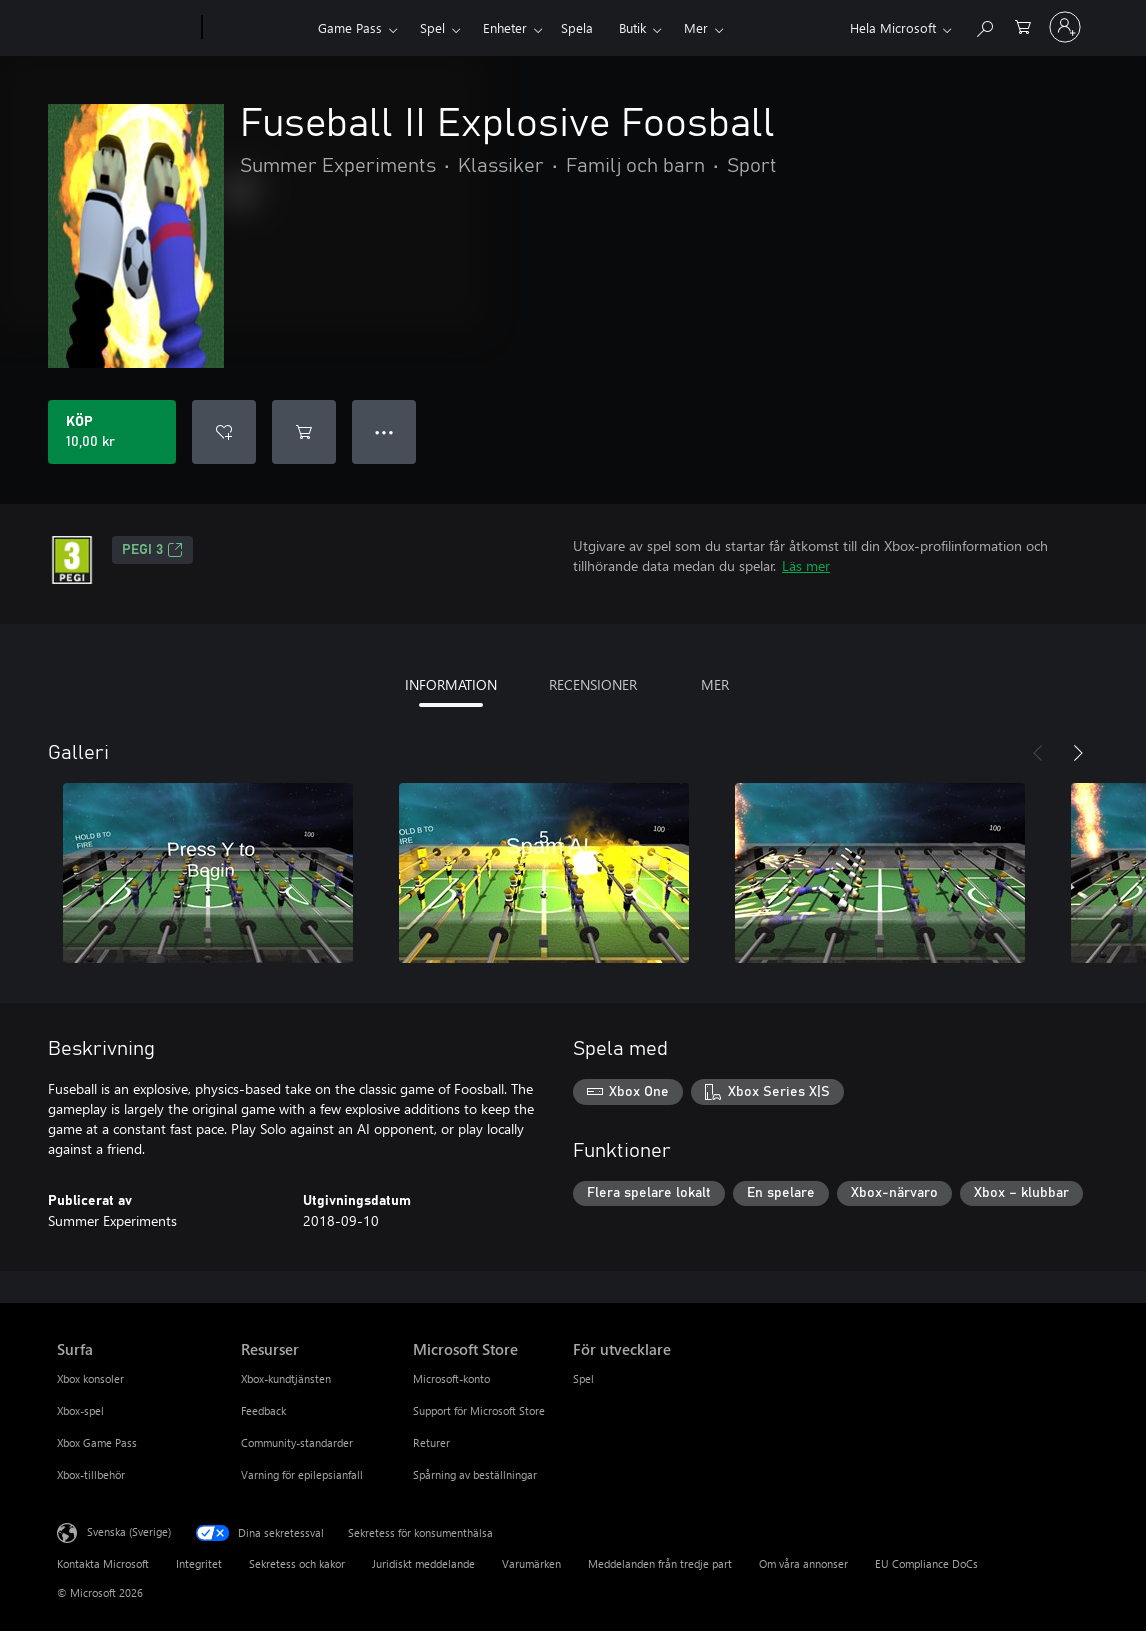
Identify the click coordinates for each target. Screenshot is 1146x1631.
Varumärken (531, 1563)
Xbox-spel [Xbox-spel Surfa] (80, 1410)
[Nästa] (1078, 753)
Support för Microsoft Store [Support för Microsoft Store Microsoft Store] (479, 1410)
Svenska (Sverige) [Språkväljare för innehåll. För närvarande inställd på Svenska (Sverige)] (129, 1531)
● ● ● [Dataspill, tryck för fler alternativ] (384, 431)
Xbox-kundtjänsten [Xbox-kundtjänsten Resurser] (286, 1378)
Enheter (505, 27)
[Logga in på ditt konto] (1065, 27)
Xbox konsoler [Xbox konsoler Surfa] (90, 1378)
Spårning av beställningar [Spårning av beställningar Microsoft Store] (475, 1474)
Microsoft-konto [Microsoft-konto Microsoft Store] (451, 1378)
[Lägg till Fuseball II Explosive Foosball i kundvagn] (304, 432)
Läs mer (806, 565)
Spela (577, 27)
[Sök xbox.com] (984, 25)
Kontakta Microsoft (103, 1563)
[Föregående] (1038, 753)
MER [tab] (715, 684)
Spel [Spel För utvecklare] (583, 1378)
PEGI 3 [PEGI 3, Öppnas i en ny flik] (152, 550)
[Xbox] (257, 28)
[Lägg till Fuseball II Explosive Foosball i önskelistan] (224, 432)
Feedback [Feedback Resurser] (263, 1410)
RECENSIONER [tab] (593, 684)
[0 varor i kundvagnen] (1023, 25)
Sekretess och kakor (297, 1563)
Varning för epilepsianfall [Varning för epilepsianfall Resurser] (302, 1474)
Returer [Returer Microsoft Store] (431, 1442)
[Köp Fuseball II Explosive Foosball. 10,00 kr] (112, 432)
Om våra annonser (803, 1563)
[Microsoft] (125, 28)
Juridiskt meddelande (423, 1563)
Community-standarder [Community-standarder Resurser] (297, 1442)
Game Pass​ (350, 27)
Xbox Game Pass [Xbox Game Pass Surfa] (97, 1442)
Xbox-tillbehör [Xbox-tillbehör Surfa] (91, 1474)
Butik (632, 27)
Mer (696, 27)
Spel (432, 27)
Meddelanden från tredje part (660, 1563)
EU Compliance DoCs (926, 1563)
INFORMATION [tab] (451, 684)
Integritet (199, 1563)
